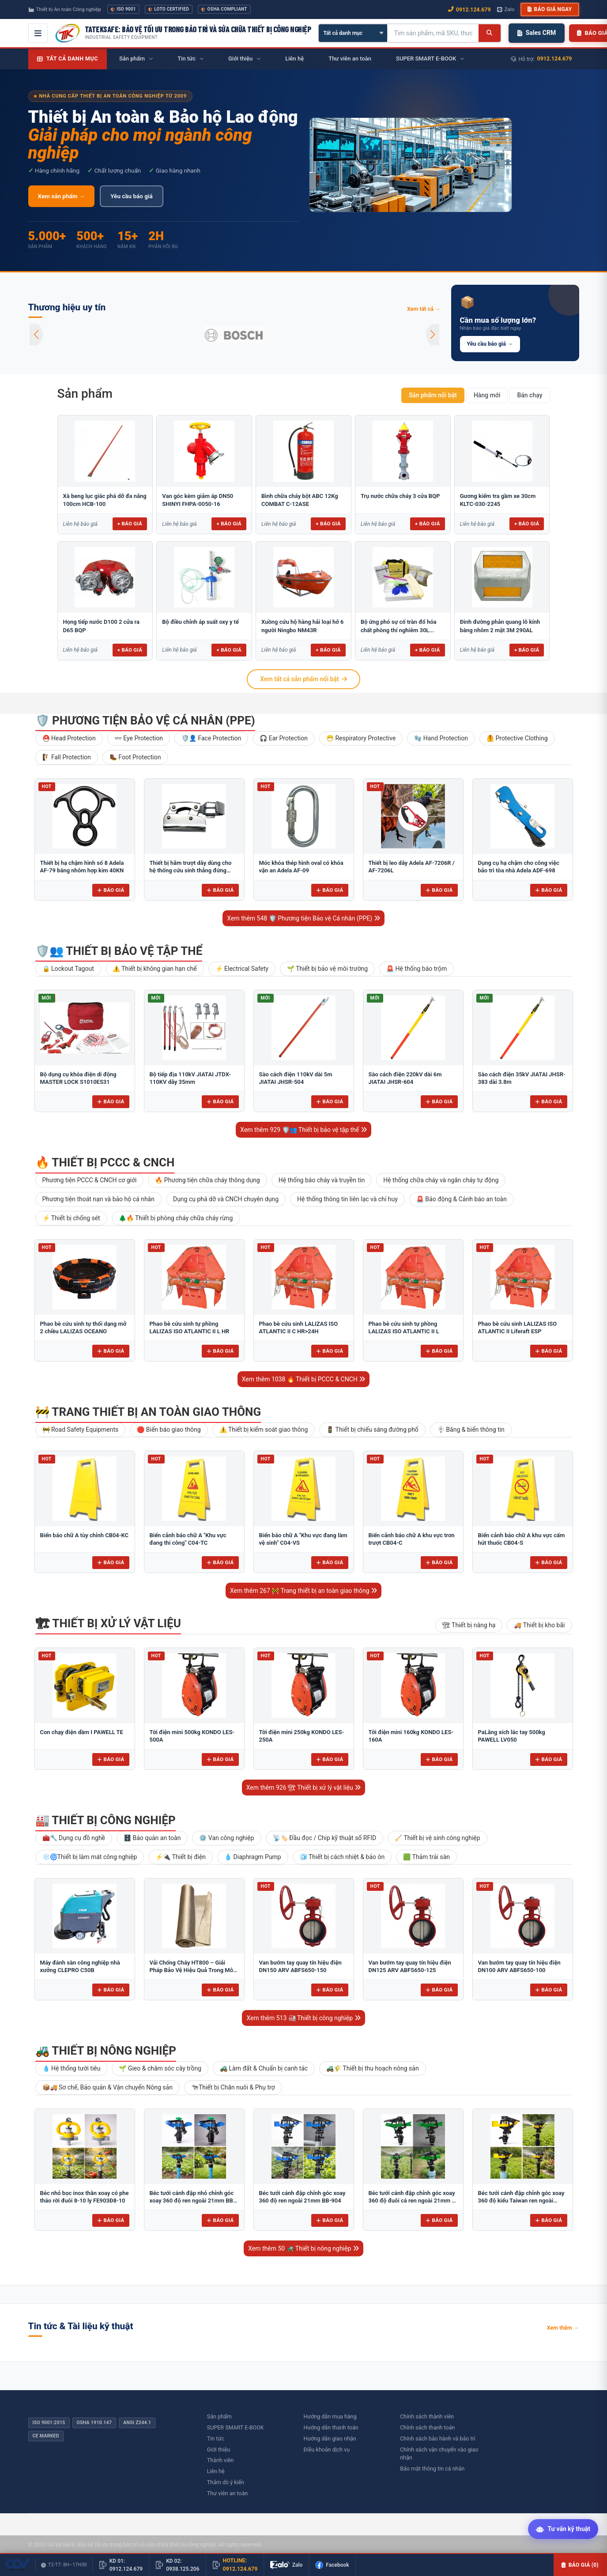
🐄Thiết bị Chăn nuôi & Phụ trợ (233, 2087)
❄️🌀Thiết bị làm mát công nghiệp (89, 1856)
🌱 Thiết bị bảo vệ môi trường (327, 968)
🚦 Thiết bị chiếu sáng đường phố (372, 1429)
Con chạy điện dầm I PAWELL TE (81, 1732)
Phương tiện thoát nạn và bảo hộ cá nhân (98, 1199)
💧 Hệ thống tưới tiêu (71, 2068)
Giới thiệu (218, 2449)
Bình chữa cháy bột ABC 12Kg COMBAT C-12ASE (299, 500)
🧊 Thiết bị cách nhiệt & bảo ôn (342, 1856)
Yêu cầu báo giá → (490, 343)
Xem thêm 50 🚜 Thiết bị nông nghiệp (303, 2248)
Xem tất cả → (424, 308)
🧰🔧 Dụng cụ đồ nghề (74, 1837)
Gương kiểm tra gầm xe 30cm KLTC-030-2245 (498, 500)
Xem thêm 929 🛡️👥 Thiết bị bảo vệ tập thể (303, 1129)
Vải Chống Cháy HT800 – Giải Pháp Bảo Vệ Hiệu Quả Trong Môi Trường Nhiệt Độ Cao (192, 1970)
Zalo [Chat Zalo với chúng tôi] (506, 9)
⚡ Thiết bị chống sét (71, 1218)
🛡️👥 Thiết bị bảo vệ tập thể (119, 951)
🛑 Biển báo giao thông (168, 1429)
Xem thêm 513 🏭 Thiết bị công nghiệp (303, 2018)
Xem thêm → (563, 2327)
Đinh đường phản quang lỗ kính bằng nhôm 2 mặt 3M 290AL (500, 626)
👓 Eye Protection (138, 738)
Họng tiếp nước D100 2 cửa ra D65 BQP (101, 626)
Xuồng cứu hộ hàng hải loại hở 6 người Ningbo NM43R (302, 626)
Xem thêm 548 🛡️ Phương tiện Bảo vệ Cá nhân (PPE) (303, 918)
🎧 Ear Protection (284, 738)
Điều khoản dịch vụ (327, 2449)
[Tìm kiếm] (489, 33)
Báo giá (110, 890)
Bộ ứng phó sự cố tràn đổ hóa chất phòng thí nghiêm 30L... (399, 626)
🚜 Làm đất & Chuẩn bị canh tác (264, 2068)
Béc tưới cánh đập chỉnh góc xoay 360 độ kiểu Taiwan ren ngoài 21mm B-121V (521, 2201)
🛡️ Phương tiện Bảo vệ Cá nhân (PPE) (145, 720)
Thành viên (220, 2460)
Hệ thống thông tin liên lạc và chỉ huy (347, 1199)
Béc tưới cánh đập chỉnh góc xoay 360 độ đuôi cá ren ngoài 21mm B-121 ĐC (413, 2201)
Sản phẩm (85, 393)
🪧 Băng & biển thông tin (471, 1429)
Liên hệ (216, 2471)
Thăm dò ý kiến (225, 2482)
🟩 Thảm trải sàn (426, 1856)
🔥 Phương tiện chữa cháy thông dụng (207, 1180)
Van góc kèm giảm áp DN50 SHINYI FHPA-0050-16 (197, 500)
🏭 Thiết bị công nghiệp (105, 1820)
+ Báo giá (130, 523)
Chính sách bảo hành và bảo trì (437, 2438)
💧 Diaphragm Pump (252, 1856)
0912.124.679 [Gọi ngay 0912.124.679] (469, 9)
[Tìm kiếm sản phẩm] (433, 33)
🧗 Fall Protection (66, 757)
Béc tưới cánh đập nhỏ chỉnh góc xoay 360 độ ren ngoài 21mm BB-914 (192, 2201)
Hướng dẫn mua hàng (330, 2416)
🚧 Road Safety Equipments (80, 1429)
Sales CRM (536, 32)
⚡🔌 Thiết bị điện (180, 1856)
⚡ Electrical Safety (241, 968)
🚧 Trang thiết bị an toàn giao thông (148, 1411)
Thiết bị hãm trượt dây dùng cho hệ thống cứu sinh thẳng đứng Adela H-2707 (191, 871)
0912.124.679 (554, 58)
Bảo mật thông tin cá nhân (432, 2468)
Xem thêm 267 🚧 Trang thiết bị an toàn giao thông (303, 1590)
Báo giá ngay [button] (550, 9)
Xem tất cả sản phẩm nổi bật (303, 679)
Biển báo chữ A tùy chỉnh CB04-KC (84, 1535)
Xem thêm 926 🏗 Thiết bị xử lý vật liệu (303, 1787)
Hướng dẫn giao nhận (330, 2438)
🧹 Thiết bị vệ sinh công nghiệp (437, 1837)
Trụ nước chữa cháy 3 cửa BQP (400, 496)
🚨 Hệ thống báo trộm (416, 968)
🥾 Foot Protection (135, 757)
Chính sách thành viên (427, 2416)
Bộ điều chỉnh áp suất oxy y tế (200, 622)
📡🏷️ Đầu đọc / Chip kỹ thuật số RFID (325, 1837)
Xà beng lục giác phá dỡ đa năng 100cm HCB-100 (105, 500)
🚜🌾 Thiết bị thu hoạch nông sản (372, 2068)
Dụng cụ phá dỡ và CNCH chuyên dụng (226, 1199)
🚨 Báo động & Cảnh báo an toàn (461, 1199)
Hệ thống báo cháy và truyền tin (322, 1180)
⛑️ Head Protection (69, 738)
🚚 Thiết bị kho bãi (539, 1625)
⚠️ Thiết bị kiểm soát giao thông (263, 1429)
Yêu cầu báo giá (131, 196)
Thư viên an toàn (227, 2493)
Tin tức (215, 2438)
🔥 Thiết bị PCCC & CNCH (105, 1162)
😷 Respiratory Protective (361, 738)
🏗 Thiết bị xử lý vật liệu (108, 1623)
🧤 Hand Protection (441, 738)
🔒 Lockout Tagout (68, 968)
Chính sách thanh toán (427, 2427)
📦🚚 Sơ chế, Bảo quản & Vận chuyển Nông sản (107, 2087)
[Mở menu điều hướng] (38, 33)
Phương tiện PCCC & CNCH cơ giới (89, 1180)
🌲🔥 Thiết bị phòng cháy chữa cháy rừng (176, 1218)
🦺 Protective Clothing (517, 738)
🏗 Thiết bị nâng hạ (469, 1625)
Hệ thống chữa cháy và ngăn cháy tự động (440, 1180)
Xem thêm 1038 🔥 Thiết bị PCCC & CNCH (304, 1379)
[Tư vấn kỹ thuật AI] (563, 2530)
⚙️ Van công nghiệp (226, 1837)
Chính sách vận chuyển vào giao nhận (439, 2453)
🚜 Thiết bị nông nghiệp (106, 2050)
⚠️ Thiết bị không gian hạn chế (155, 968)
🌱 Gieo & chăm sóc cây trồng (160, 2068)
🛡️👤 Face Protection (211, 738)
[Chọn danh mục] (353, 33)
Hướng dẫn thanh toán (331, 2427)
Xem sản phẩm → (61, 196)
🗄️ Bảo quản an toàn (152, 1837)
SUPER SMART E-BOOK (235, 2427)
